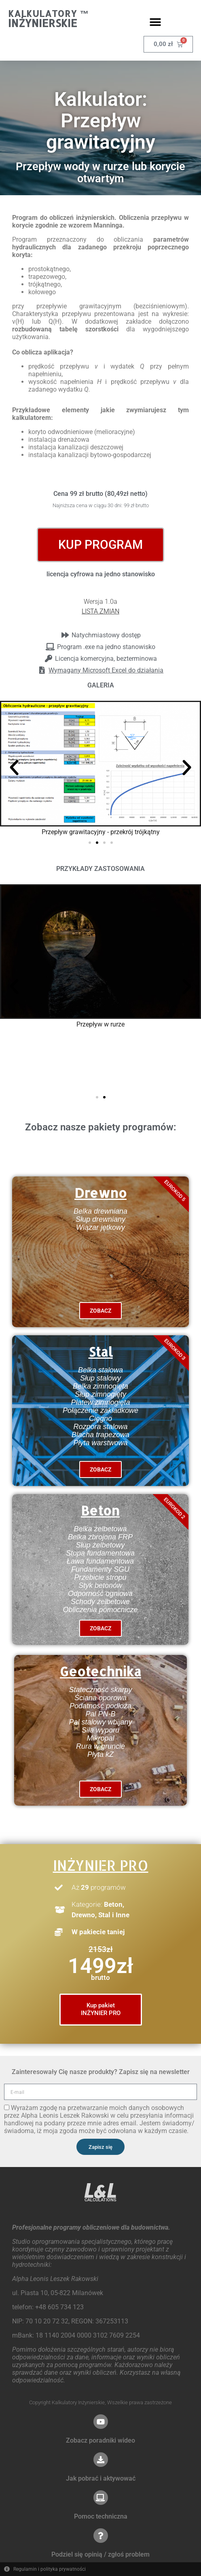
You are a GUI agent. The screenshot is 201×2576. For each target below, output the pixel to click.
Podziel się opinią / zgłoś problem (100, 2554)
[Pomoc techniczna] (100, 2497)
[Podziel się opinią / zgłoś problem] (100, 2535)
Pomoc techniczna (100, 2516)
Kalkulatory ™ (48, 13)
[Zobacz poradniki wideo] (100, 2421)
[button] (155, 22)
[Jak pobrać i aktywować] (100, 2459)
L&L (100, 2190)
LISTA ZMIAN (100, 611)
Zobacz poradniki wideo (100, 2440)
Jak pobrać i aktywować (100, 2478)
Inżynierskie (42, 23)
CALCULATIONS (100, 2200)
